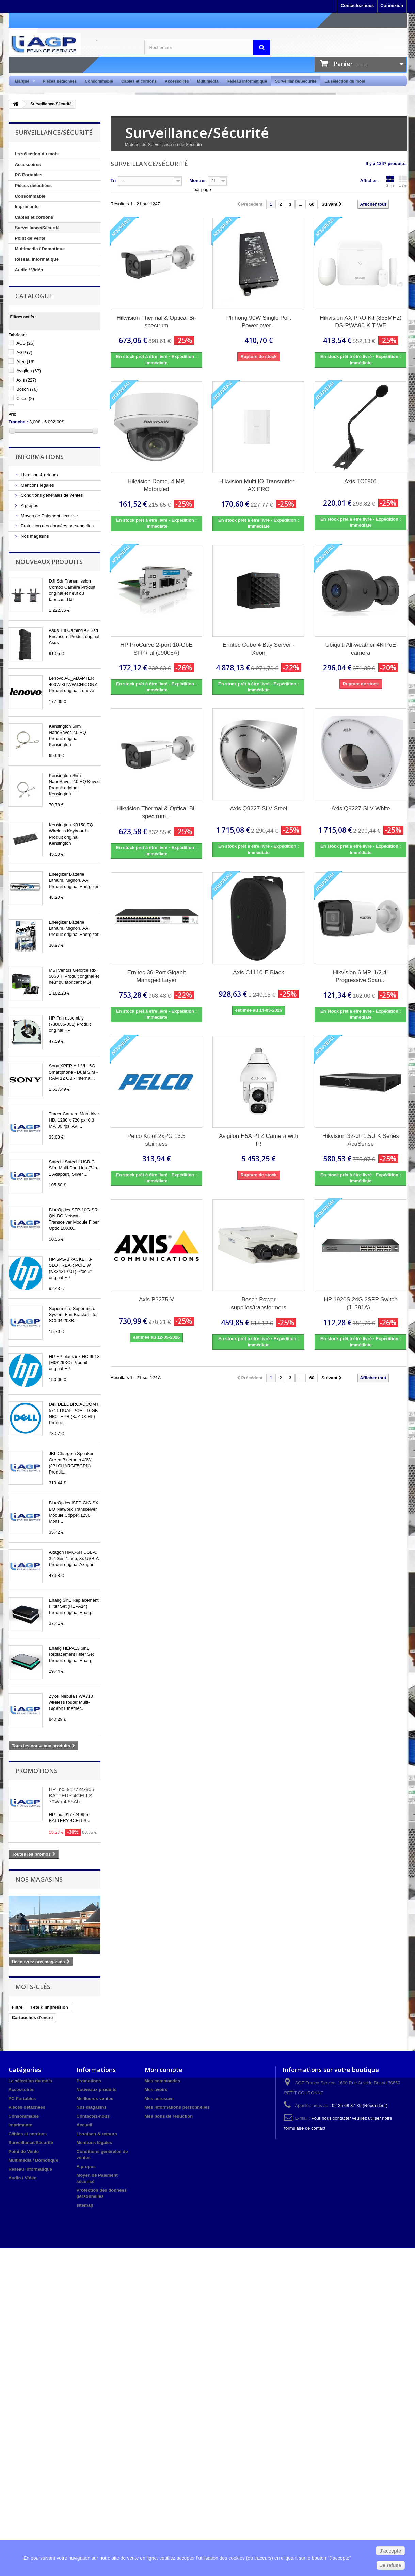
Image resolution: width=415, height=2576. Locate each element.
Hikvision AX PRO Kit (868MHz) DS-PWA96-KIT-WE (360, 322)
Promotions (36, 1771)
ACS (25, 343)
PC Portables (29, 175)
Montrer (197, 180)
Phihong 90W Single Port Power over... (258, 322)
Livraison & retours (39, 474)
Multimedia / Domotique (40, 248)
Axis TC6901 (360, 481)
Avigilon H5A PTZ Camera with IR (258, 1140)
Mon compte (163, 2070)
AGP (24, 352)
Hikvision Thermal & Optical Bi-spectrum (156, 322)
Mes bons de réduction (169, 2116)
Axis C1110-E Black (258, 972)
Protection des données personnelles (57, 525)
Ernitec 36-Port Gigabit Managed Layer (156, 976)
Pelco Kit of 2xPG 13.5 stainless (156, 1140)
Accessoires (177, 81)
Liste (403, 181)
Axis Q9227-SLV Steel (258, 808)
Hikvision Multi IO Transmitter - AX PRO (258, 485)
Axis (26, 380)
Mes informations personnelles (177, 2107)
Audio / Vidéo (29, 269)
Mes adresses (159, 2098)
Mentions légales (37, 485)
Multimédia (208, 81)
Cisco (25, 398)
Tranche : (18, 421)
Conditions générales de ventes (51, 495)
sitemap (85, 2205)
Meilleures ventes (95, 2098)
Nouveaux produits (49, 562)
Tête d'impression (49, 2007)
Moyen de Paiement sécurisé (49, 515)
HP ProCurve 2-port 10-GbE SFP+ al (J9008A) (156, 649)
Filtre (17, 2007)
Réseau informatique (246, 81)
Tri (113, 180)
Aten (25, 361)
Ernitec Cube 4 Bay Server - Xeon (259, 649)
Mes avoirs (156, 2089)
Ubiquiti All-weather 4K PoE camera (360, 649)
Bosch (27, 389)
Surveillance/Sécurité (295, 81)
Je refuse (390, 2565)
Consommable (99, 81)
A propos (29, 505)
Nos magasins (34, 536)
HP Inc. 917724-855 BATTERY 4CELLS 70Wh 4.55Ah (71, 1795)
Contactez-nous (357, 5)
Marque (23, 81)
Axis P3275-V (156, 1299)
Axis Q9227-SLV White (360, 808)
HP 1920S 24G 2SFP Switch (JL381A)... (361, 1303)
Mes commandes (162, 2080)
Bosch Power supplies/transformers (258, 1303)
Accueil (84, 2124)
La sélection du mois (344, 81)
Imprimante (27, 206)
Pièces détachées (60, 81)
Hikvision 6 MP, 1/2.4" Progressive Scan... (361, 976)
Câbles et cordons (139, 81)
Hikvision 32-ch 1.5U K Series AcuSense (360, 1140)
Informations (39, 457)
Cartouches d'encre (32, 2017)
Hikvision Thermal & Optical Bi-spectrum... (156, 812)
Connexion (391, 5)
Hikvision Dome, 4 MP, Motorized (157, 485)
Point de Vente (30, 238)
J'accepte (390, 2551)
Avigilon (28, 370)
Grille (390, 181)
